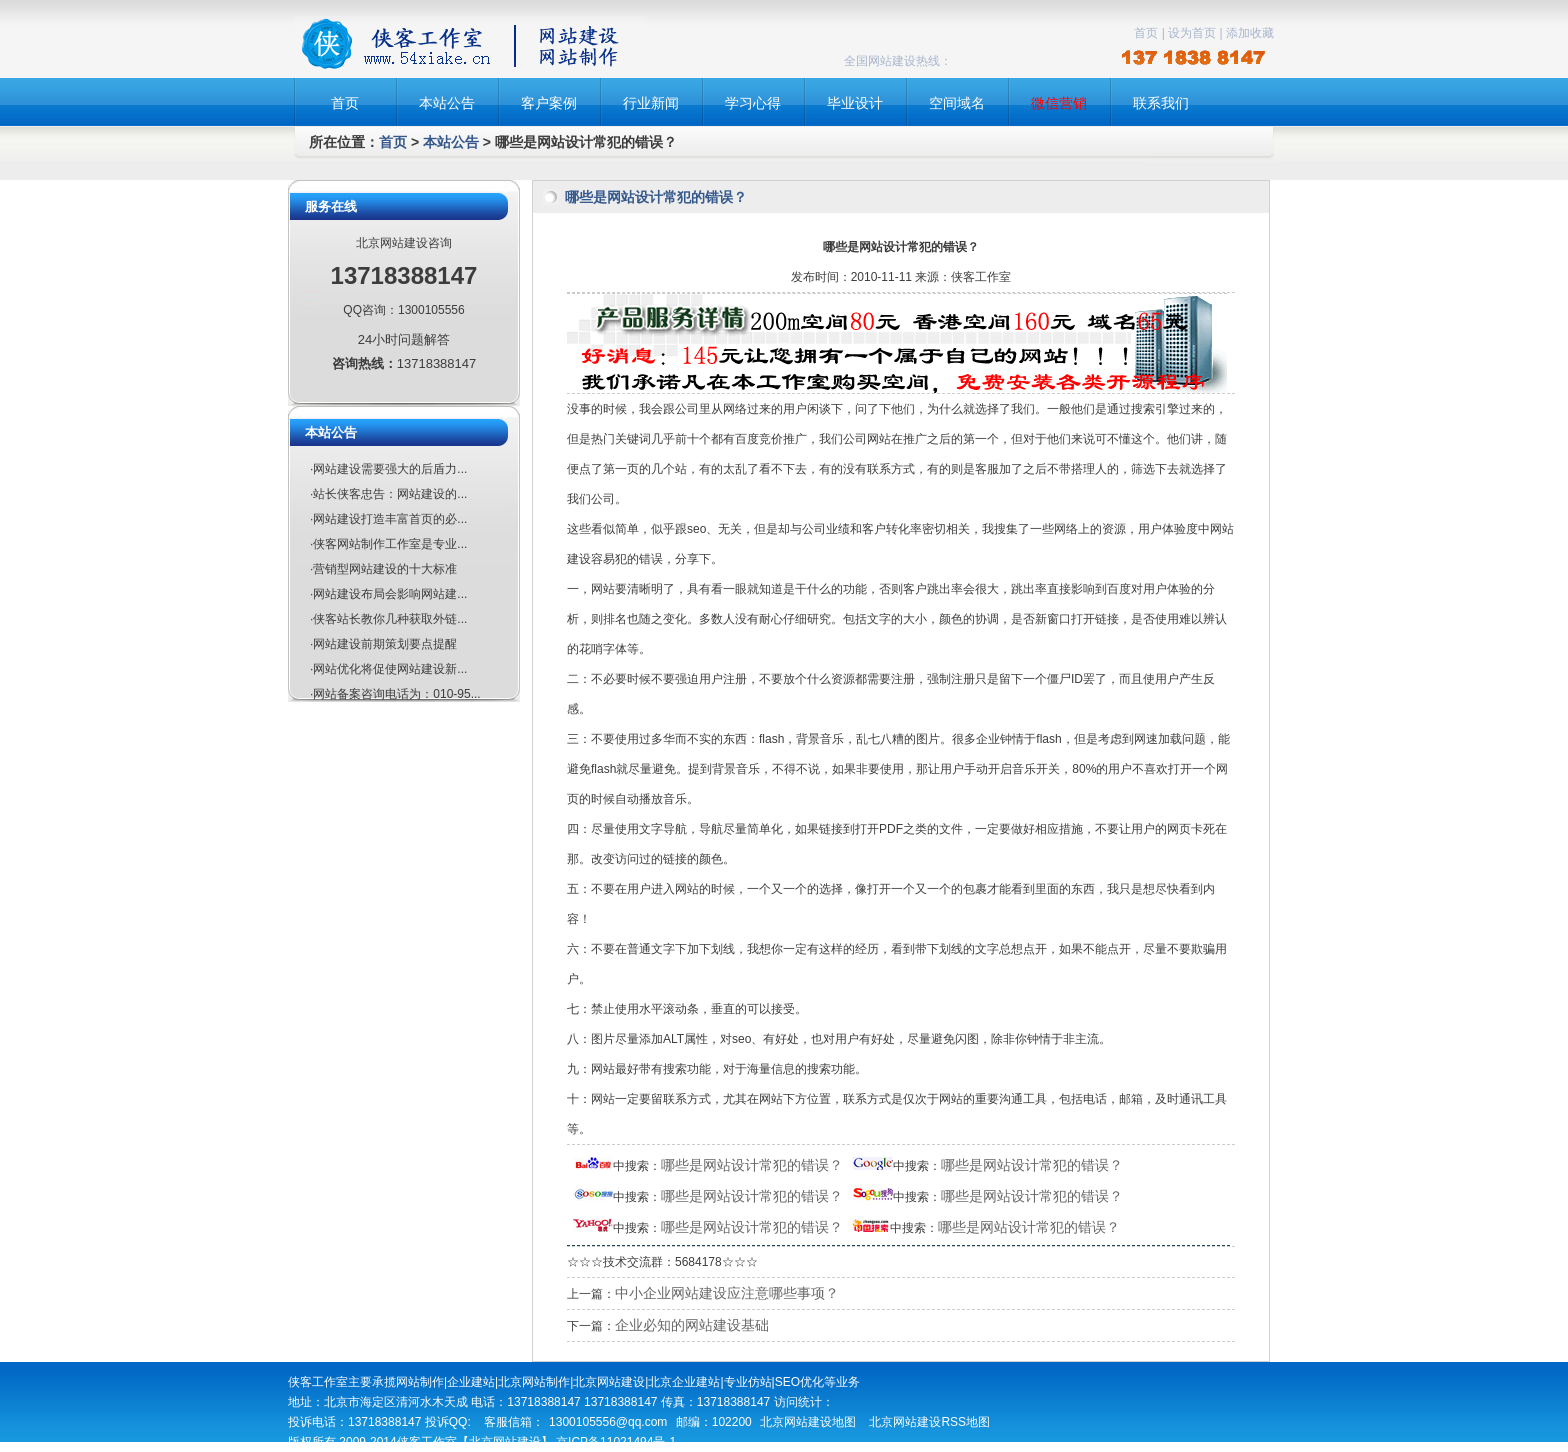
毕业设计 (855, 103)
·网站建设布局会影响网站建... (388, 594)
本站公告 (447, 103)
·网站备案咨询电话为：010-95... (395, 694)
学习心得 (753, 103)
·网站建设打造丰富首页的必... (388, 519)
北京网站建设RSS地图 (929, 1422)
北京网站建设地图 (808, 1422)
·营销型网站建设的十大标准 (383, 569)
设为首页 (1192, 33)
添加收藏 (1250, 33)
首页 (1146, 33)
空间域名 (957, 103)
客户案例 (549, 103)
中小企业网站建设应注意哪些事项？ (727, 1293)
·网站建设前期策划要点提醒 (383, 644)
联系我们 (1161, 103)
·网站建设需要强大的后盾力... (388, 469)
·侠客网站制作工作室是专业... (388, 544)
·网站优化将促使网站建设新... (388, 669)
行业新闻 (651, 103)
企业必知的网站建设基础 (692, 1325)
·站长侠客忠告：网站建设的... (388, 494)
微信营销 (1059, 103)
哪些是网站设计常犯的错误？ (752, 1165)
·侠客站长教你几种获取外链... (388, 619)
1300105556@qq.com (608, 1422)
